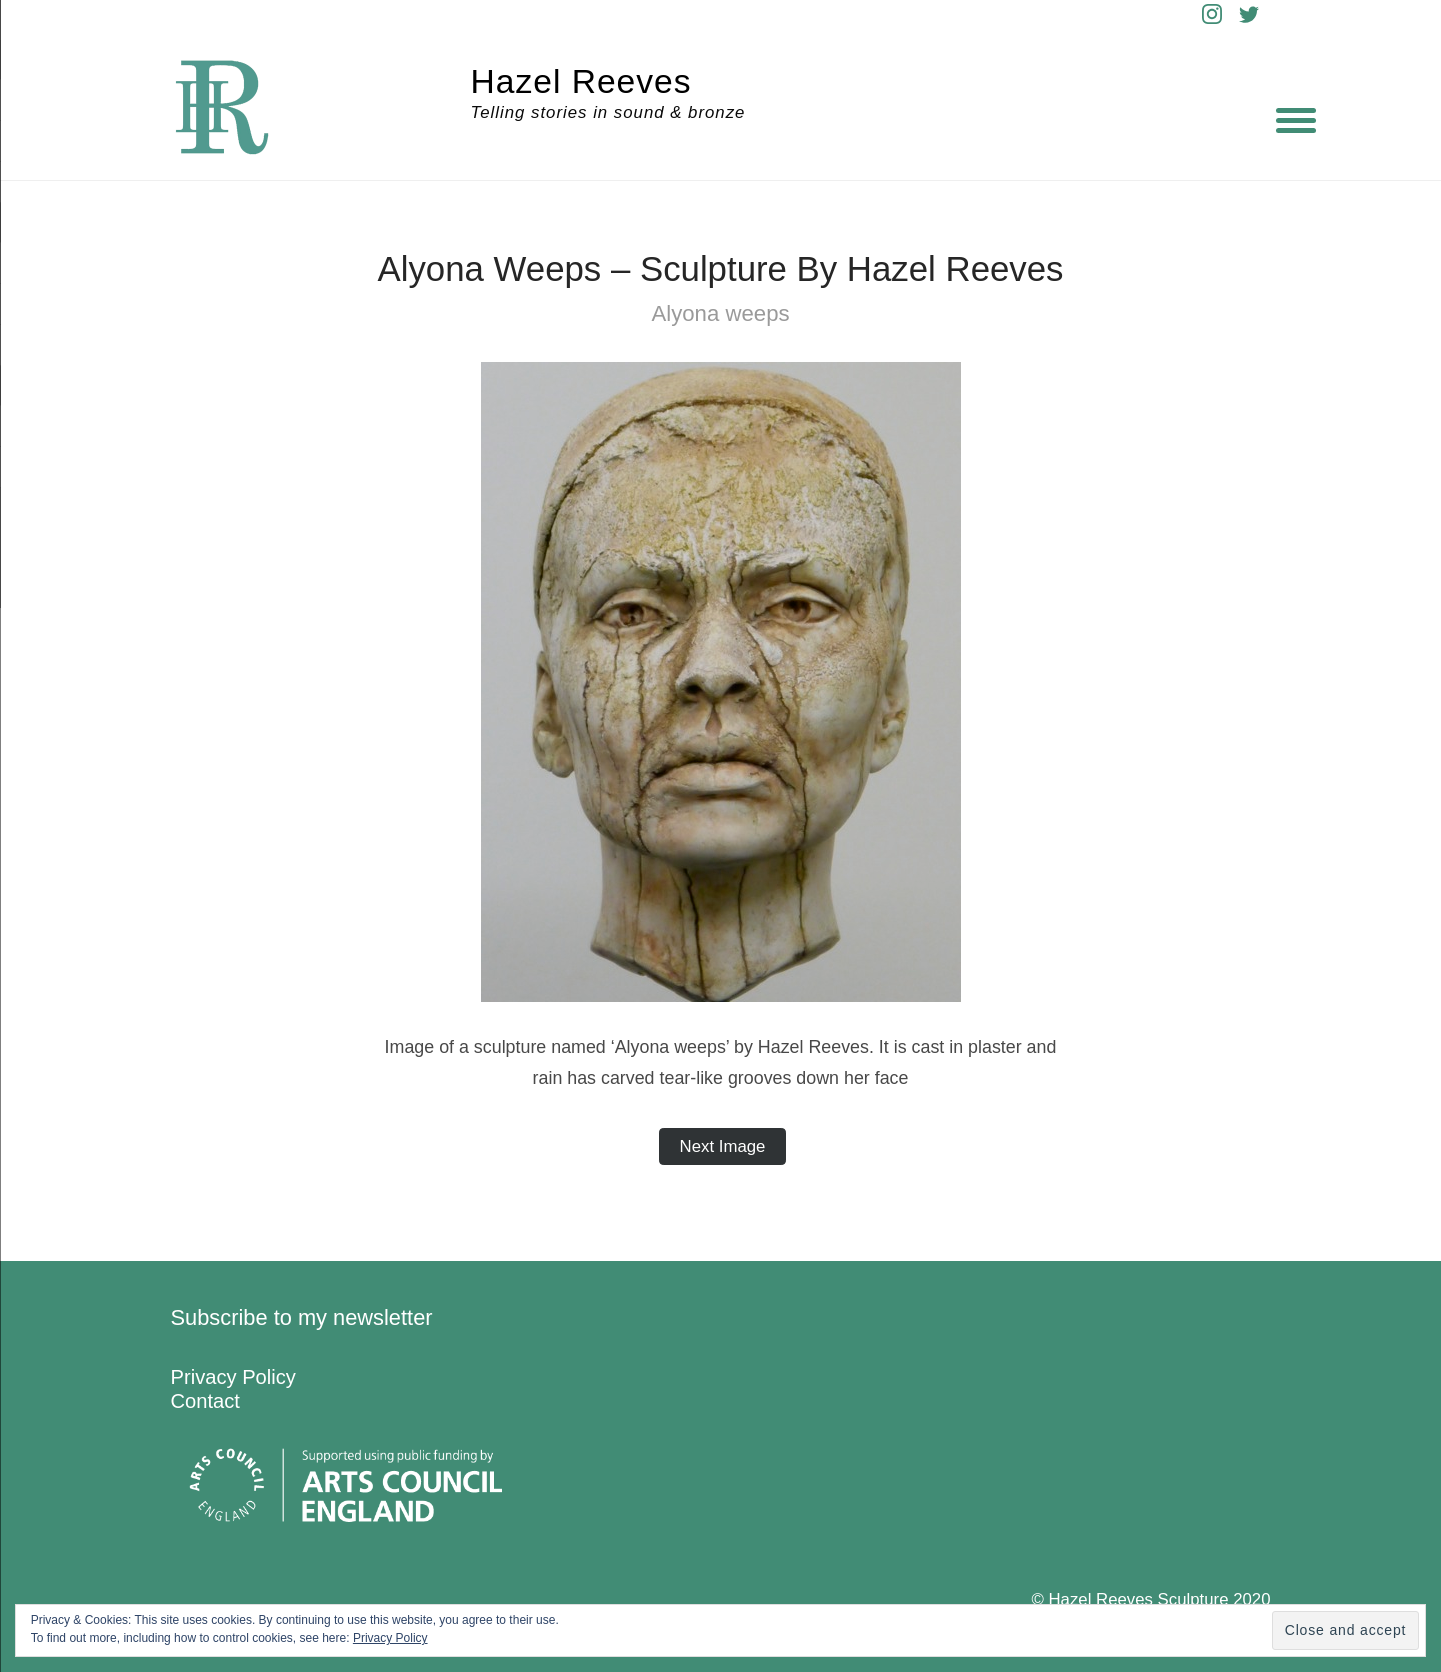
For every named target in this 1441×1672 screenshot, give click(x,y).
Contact (205, 1401)
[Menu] (1296, 120)
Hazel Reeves (581, 81)
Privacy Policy (233, 1377)
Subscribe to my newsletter (302, 1317)
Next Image (723, 1146)
